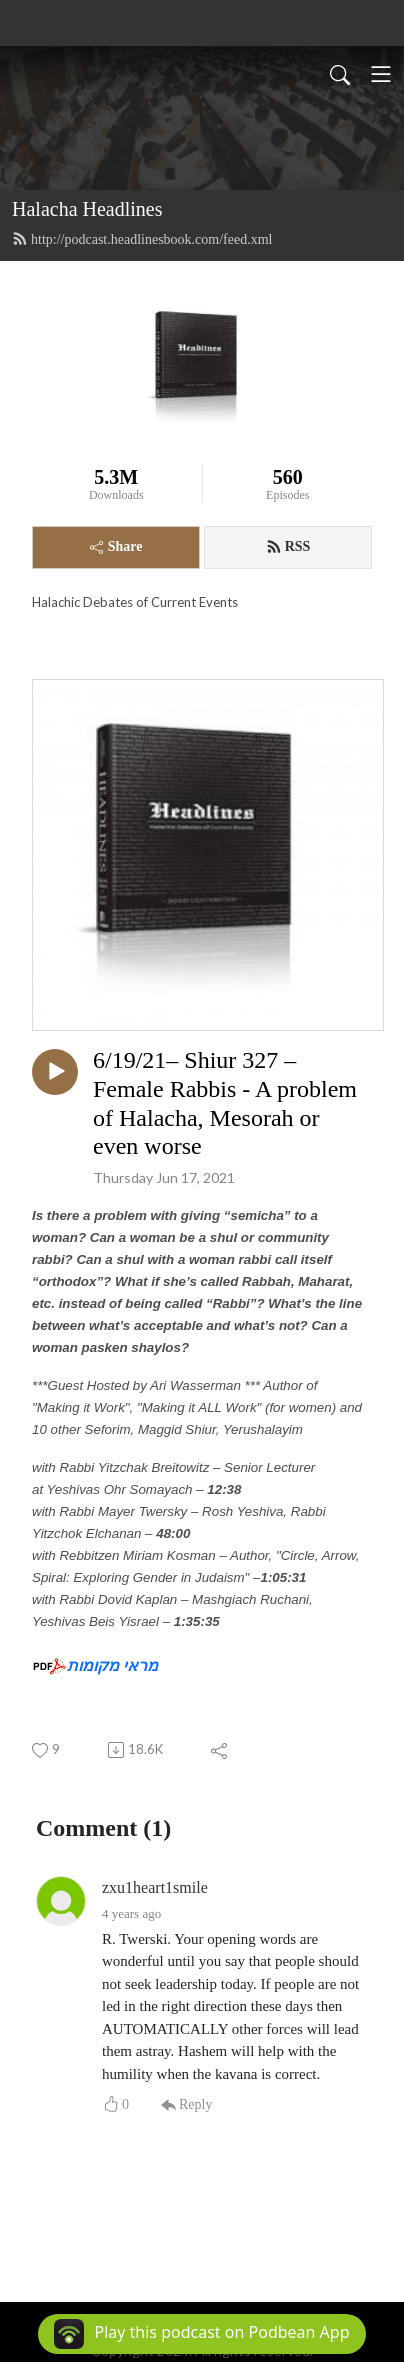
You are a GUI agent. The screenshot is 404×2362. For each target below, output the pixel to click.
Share (116, 546)
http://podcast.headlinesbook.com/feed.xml (142, 239)
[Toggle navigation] (381, 74)
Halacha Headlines (87, 209)
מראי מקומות (112, 1665)
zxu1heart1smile (155, 1887)
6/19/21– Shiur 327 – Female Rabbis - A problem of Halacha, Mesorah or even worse (225, 1103)
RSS (288, 547)
